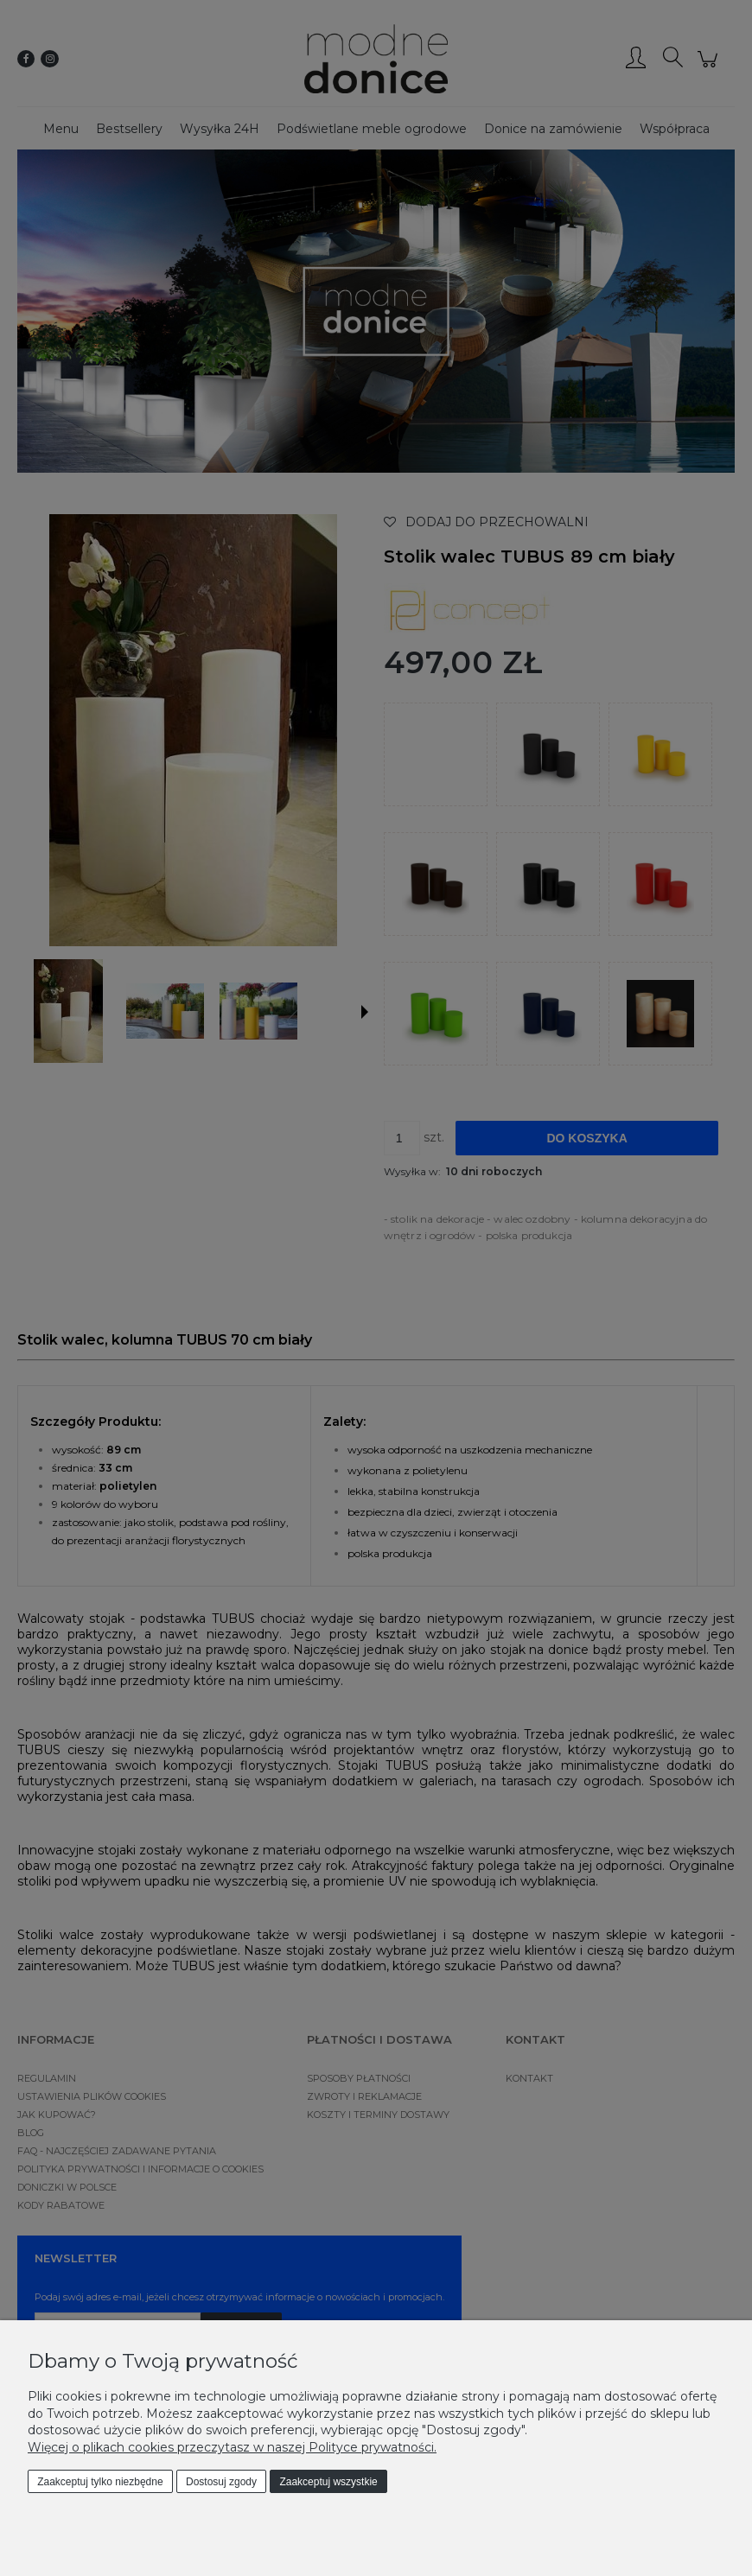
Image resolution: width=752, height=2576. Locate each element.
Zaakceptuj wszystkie (328, 2482)
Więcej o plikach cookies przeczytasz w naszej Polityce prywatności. (232, 2447)
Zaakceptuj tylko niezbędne (100, 2482)
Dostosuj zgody (221, 2482)
